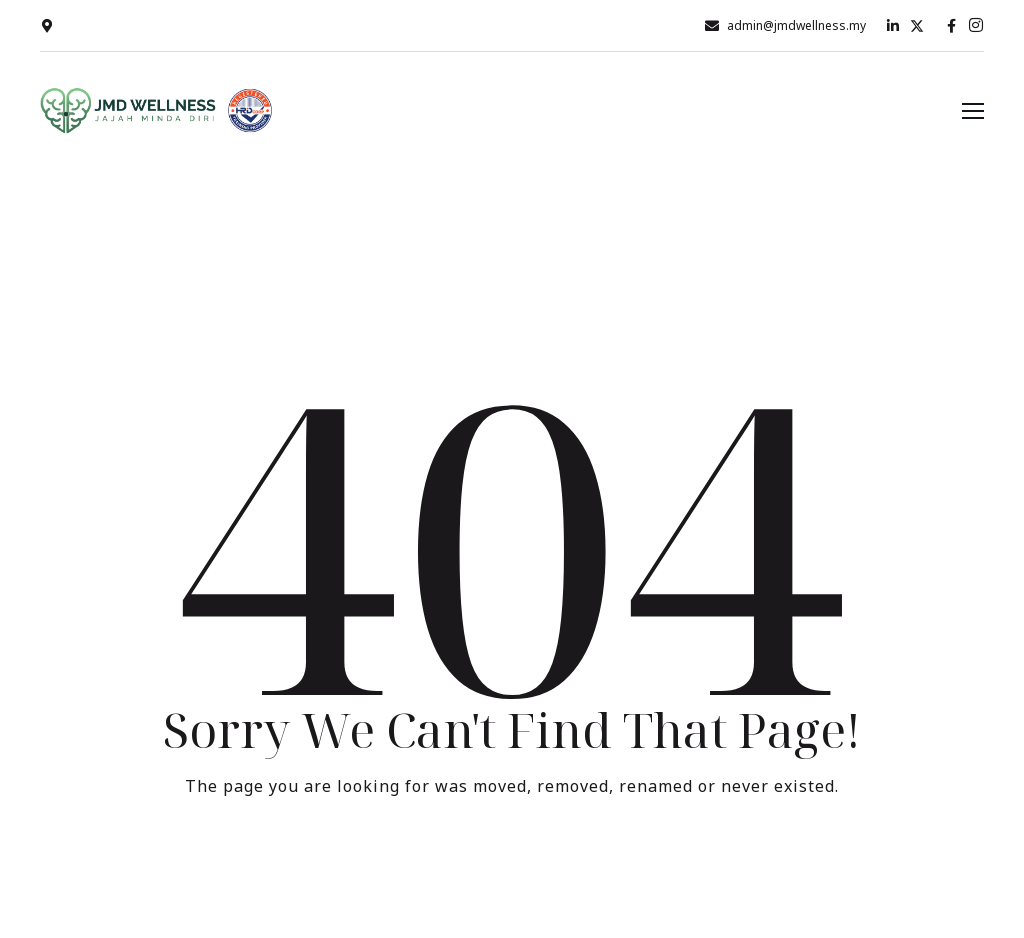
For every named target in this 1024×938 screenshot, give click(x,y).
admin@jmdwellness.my (796, 25)
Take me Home (512, 868)
